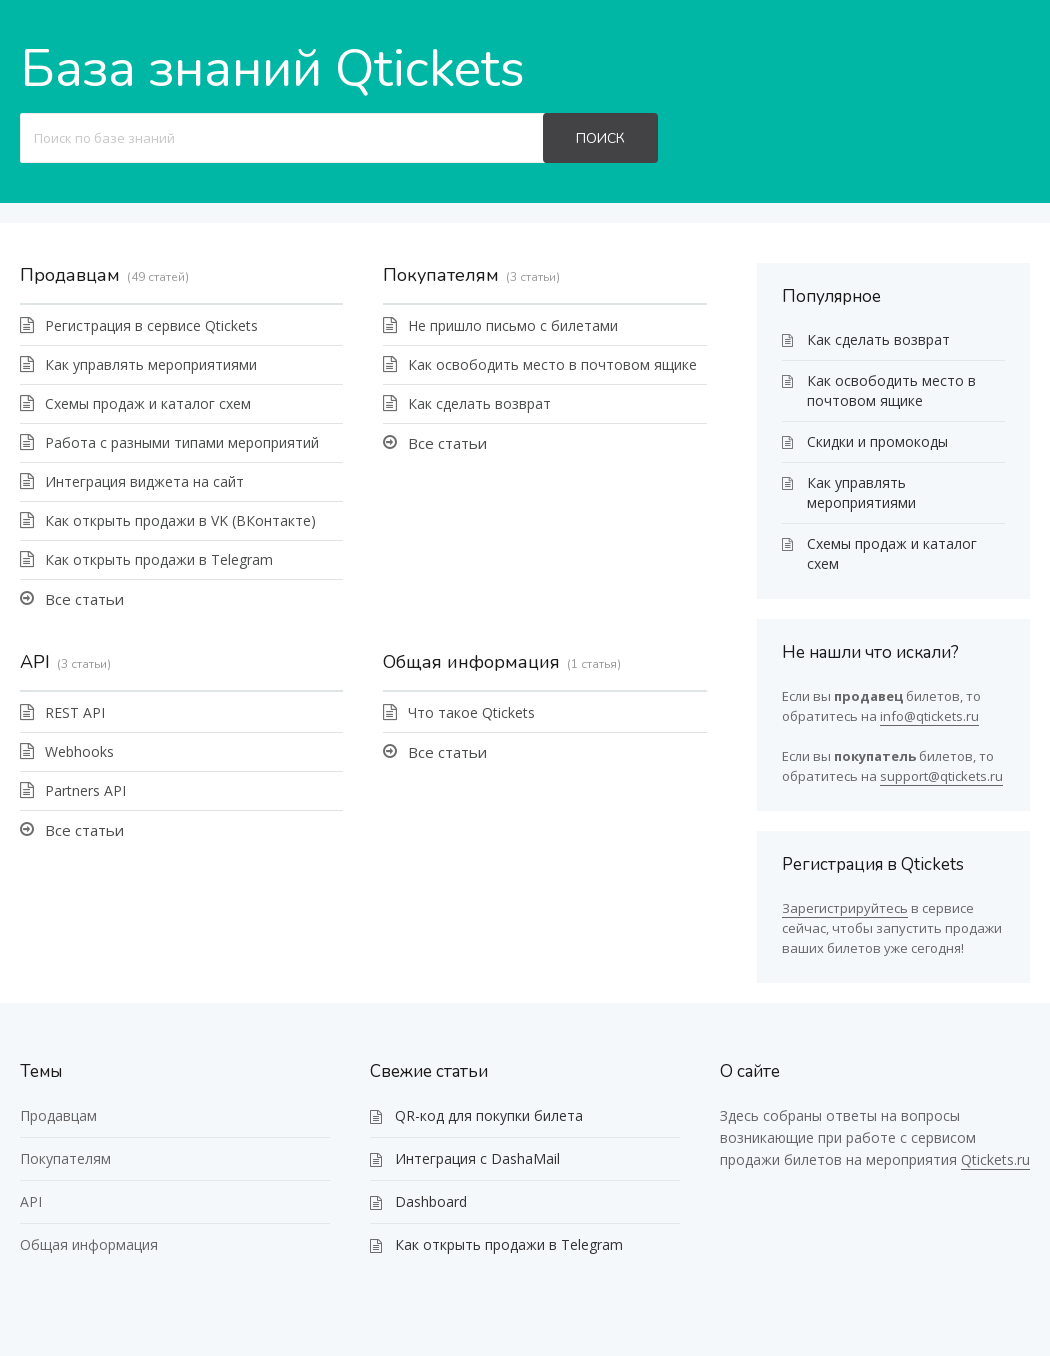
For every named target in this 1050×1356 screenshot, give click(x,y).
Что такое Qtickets (471, 712)
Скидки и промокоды (877, 441)
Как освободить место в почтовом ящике (552, 364)
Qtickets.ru (995, 1159)
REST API (75, 712)
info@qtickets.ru (929, 716)
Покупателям (441, 275)
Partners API (85, 790)
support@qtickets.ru (941, 776)
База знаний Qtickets (272, 68)
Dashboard (431, 1201)
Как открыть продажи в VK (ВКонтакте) (180, 520)
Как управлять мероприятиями (151, 364)
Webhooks (79, 751)
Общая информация (471, 662)
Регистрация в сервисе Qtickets (151, 325)
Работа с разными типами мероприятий (182, 442)
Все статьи (84, 599)
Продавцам (70, 275)
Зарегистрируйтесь (845, 908)
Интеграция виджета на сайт (144, 481)
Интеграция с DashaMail (477, 1158)
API (35, 662)
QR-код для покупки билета (489, 1115)
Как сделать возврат (479, 403)
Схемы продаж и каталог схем (148, 403)
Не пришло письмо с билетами (513, 325)
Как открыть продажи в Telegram (159, 559)
